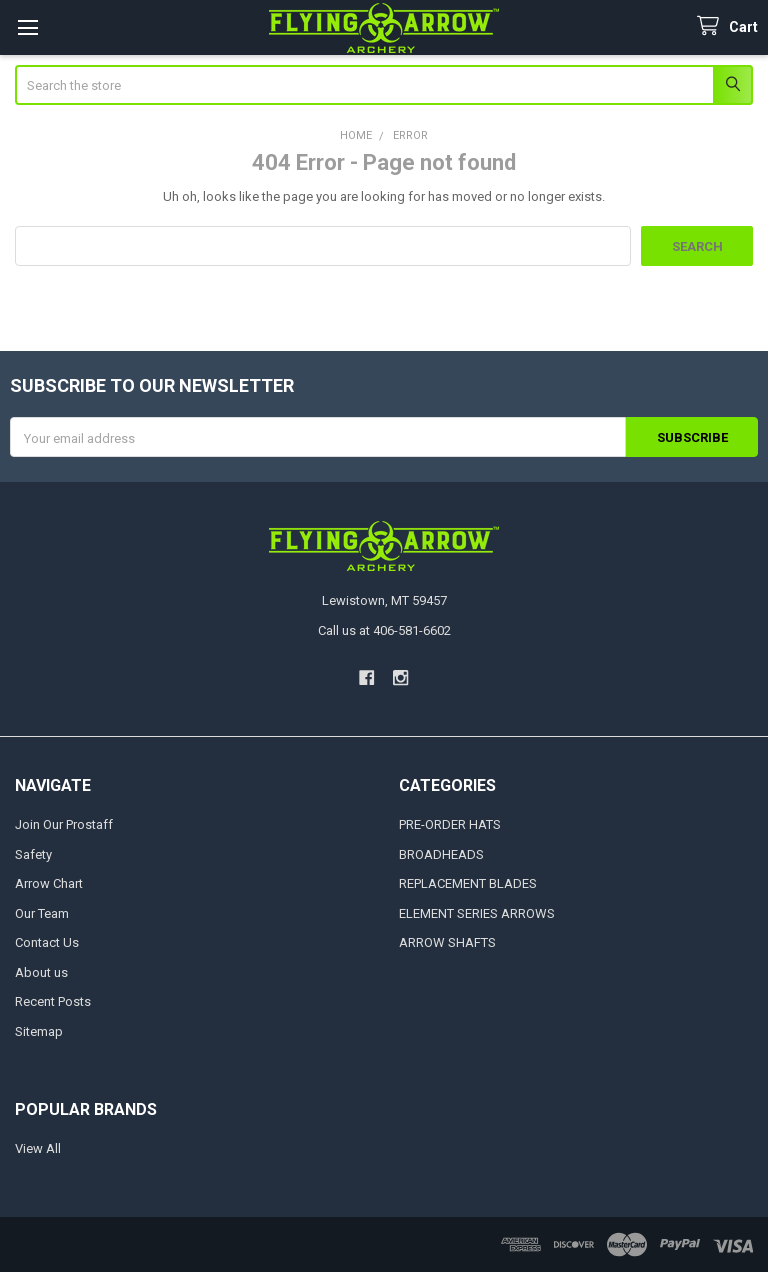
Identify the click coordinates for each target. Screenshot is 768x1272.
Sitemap (39, 1031)
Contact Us (47, 942)
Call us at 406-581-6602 (384, 630)
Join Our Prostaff (64, 824)
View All (38, 1148)
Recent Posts (53, 1001)
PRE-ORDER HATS (450, 824)
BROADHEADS (441, 854)
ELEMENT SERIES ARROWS (477, 913)
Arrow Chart (49, 883)
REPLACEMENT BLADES (468, 883)
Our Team (42, 913)
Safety (33, 854)
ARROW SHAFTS (447, 942)
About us (41, 972)
